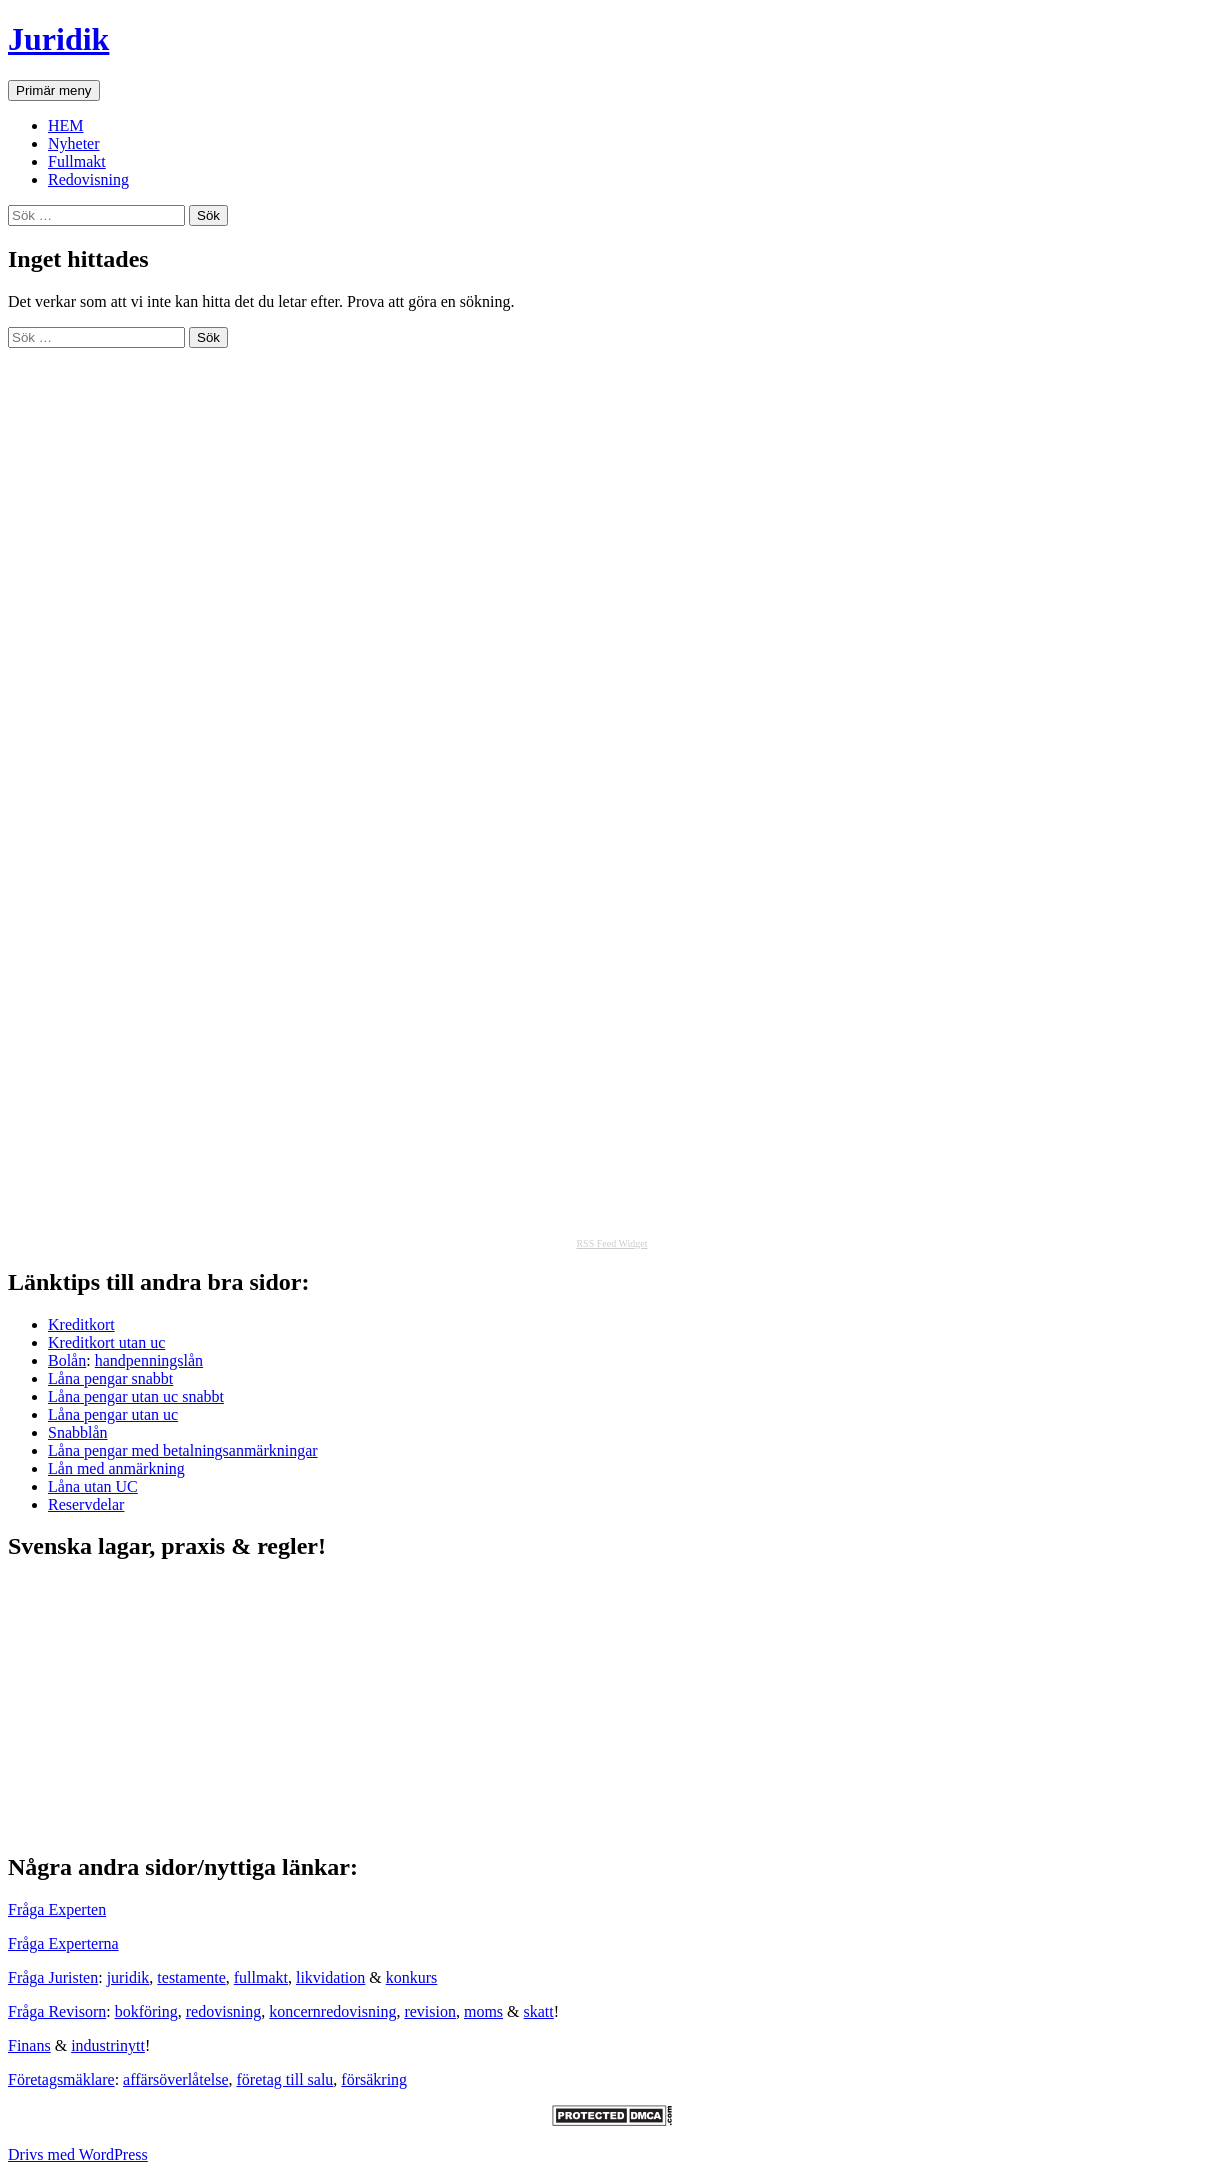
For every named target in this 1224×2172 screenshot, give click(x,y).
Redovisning (88, 179)
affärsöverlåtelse (175, 2079)
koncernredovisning (332, 2011)
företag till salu (285, 2079)
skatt (539, 2011)
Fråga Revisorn (57, 2011)
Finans (29, 2045)
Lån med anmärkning (116, 1468)
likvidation (330, 1977)
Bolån (67, 1360)
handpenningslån (149, 1360)
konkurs (412, 1977)
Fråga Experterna (63, 1943)
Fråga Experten (57, 1909)
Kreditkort (81, 1324)
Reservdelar (86, 1504)
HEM (66, 125)
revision (430, 2011)
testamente (191, 1977)
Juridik (58, 39)
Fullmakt (77, 161)
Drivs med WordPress (78, 2154)
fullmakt (261, 1977)
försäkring (374, 2079)
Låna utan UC (93, 1486)
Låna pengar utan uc (113, 1414)
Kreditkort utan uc (106, 1342)
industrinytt (108, 2045)
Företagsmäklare (61, 2079)
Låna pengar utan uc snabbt (136, 1396)
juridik (128, 1977)
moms (483, 2011)
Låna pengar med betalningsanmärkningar (183, 1450)
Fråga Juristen (53, 1977)
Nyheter (74, 143)
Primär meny (54, 90)
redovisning (224, 2011)
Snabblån (78, 1432)
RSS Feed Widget (611, 1243)
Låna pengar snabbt (110, 1378)
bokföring (146, 2011)
